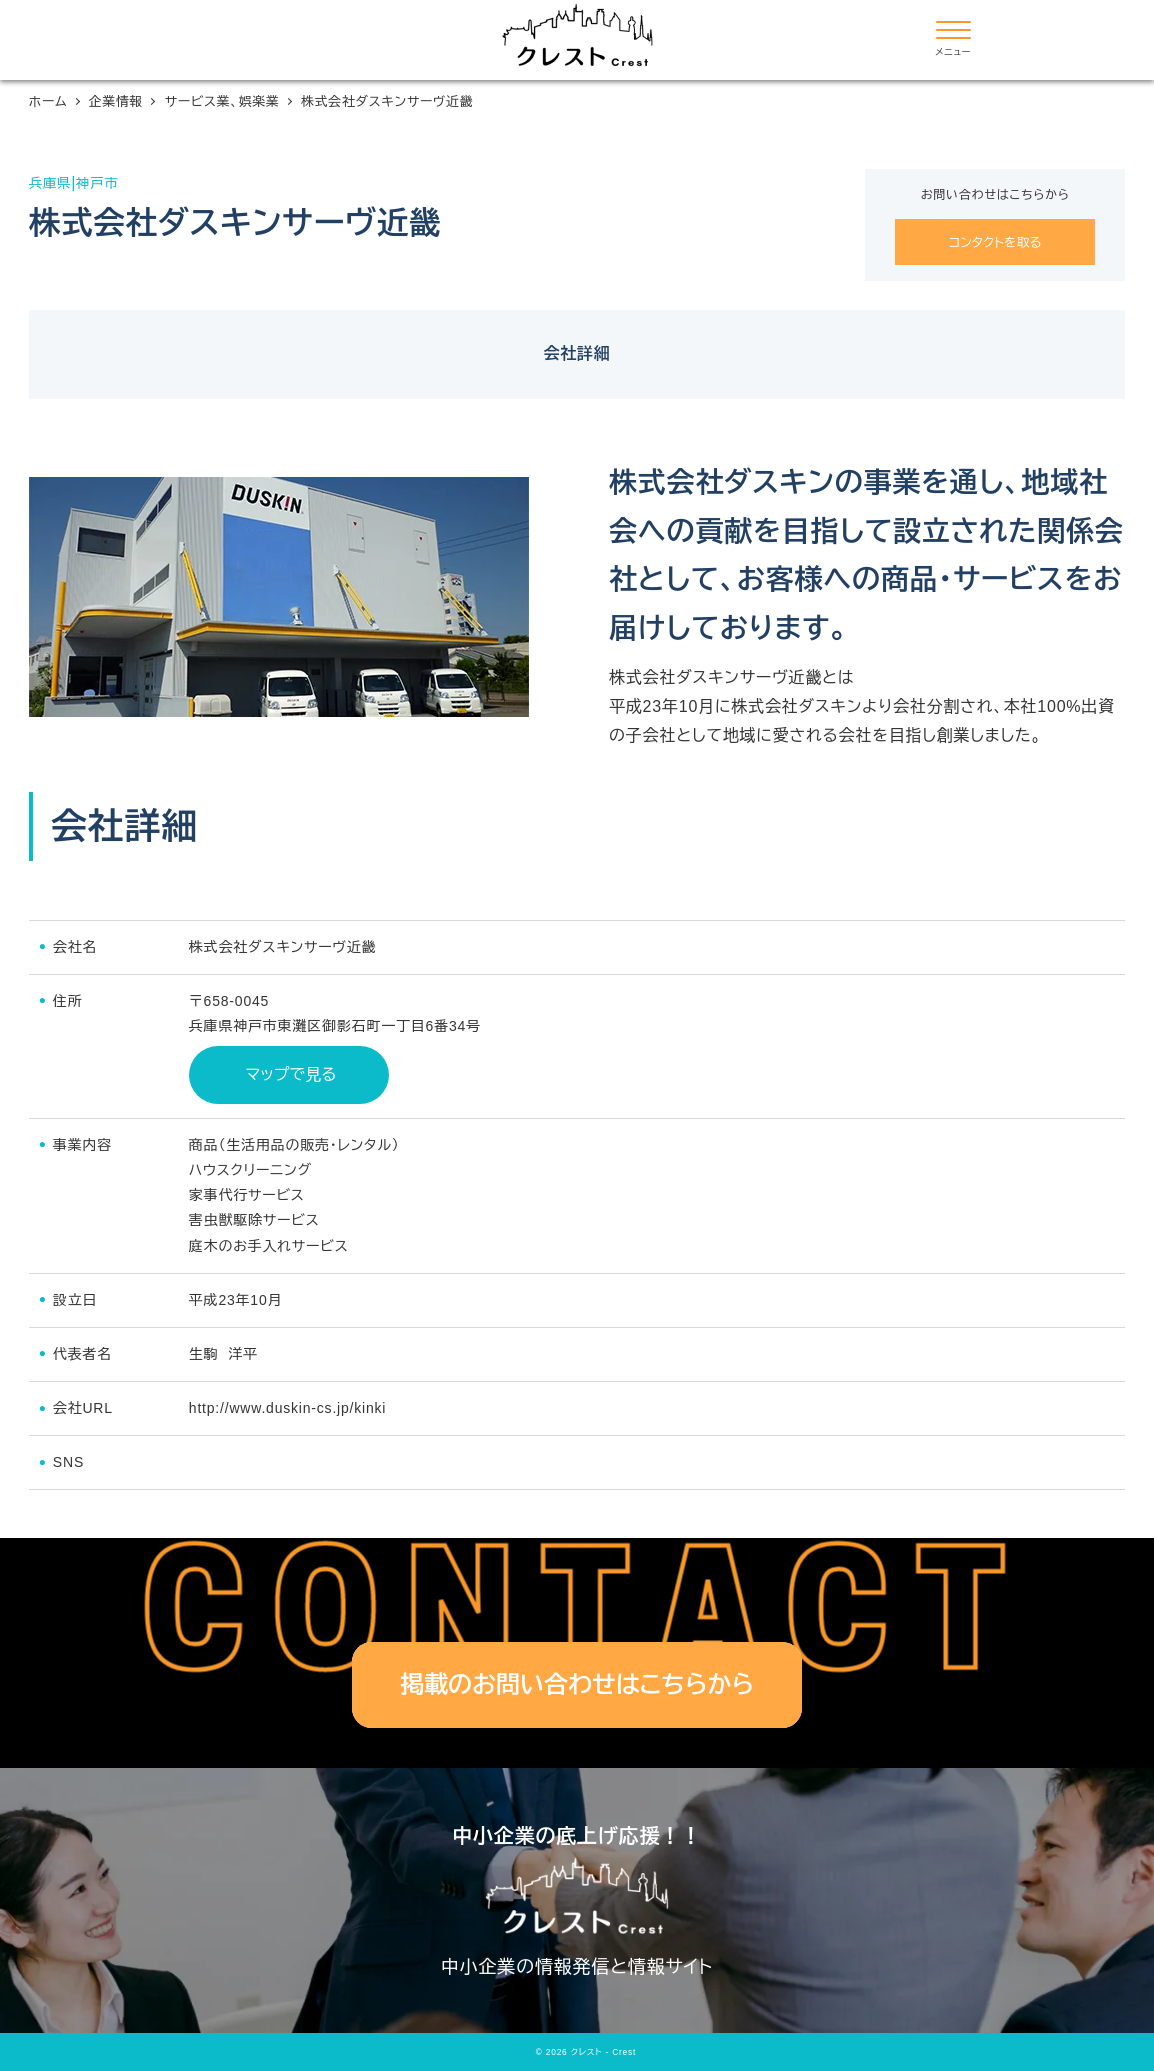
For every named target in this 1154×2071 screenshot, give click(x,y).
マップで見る (288, 1074)
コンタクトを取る (995, 242)
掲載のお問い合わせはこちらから (577, 1684)
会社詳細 (576, 353)
